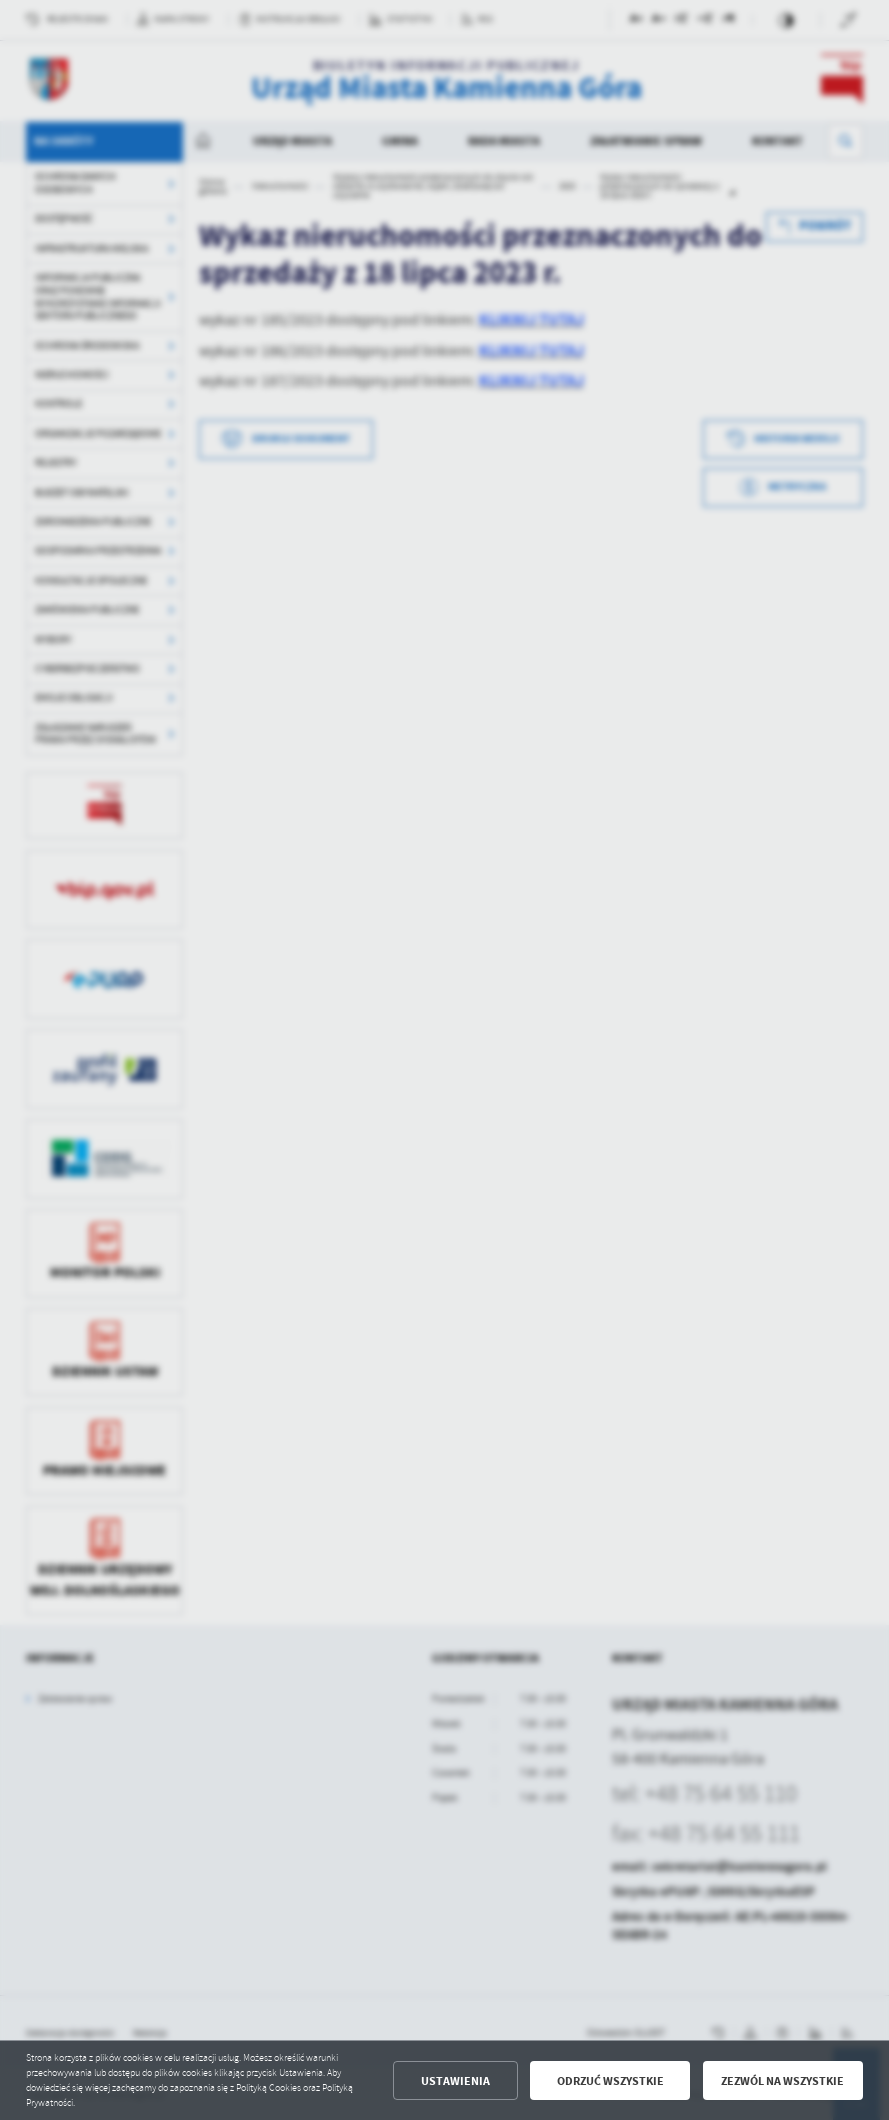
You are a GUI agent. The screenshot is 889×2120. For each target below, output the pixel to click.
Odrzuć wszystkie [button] (610, 2081)
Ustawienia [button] (455, 2081)
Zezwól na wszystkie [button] (782, 2081)
